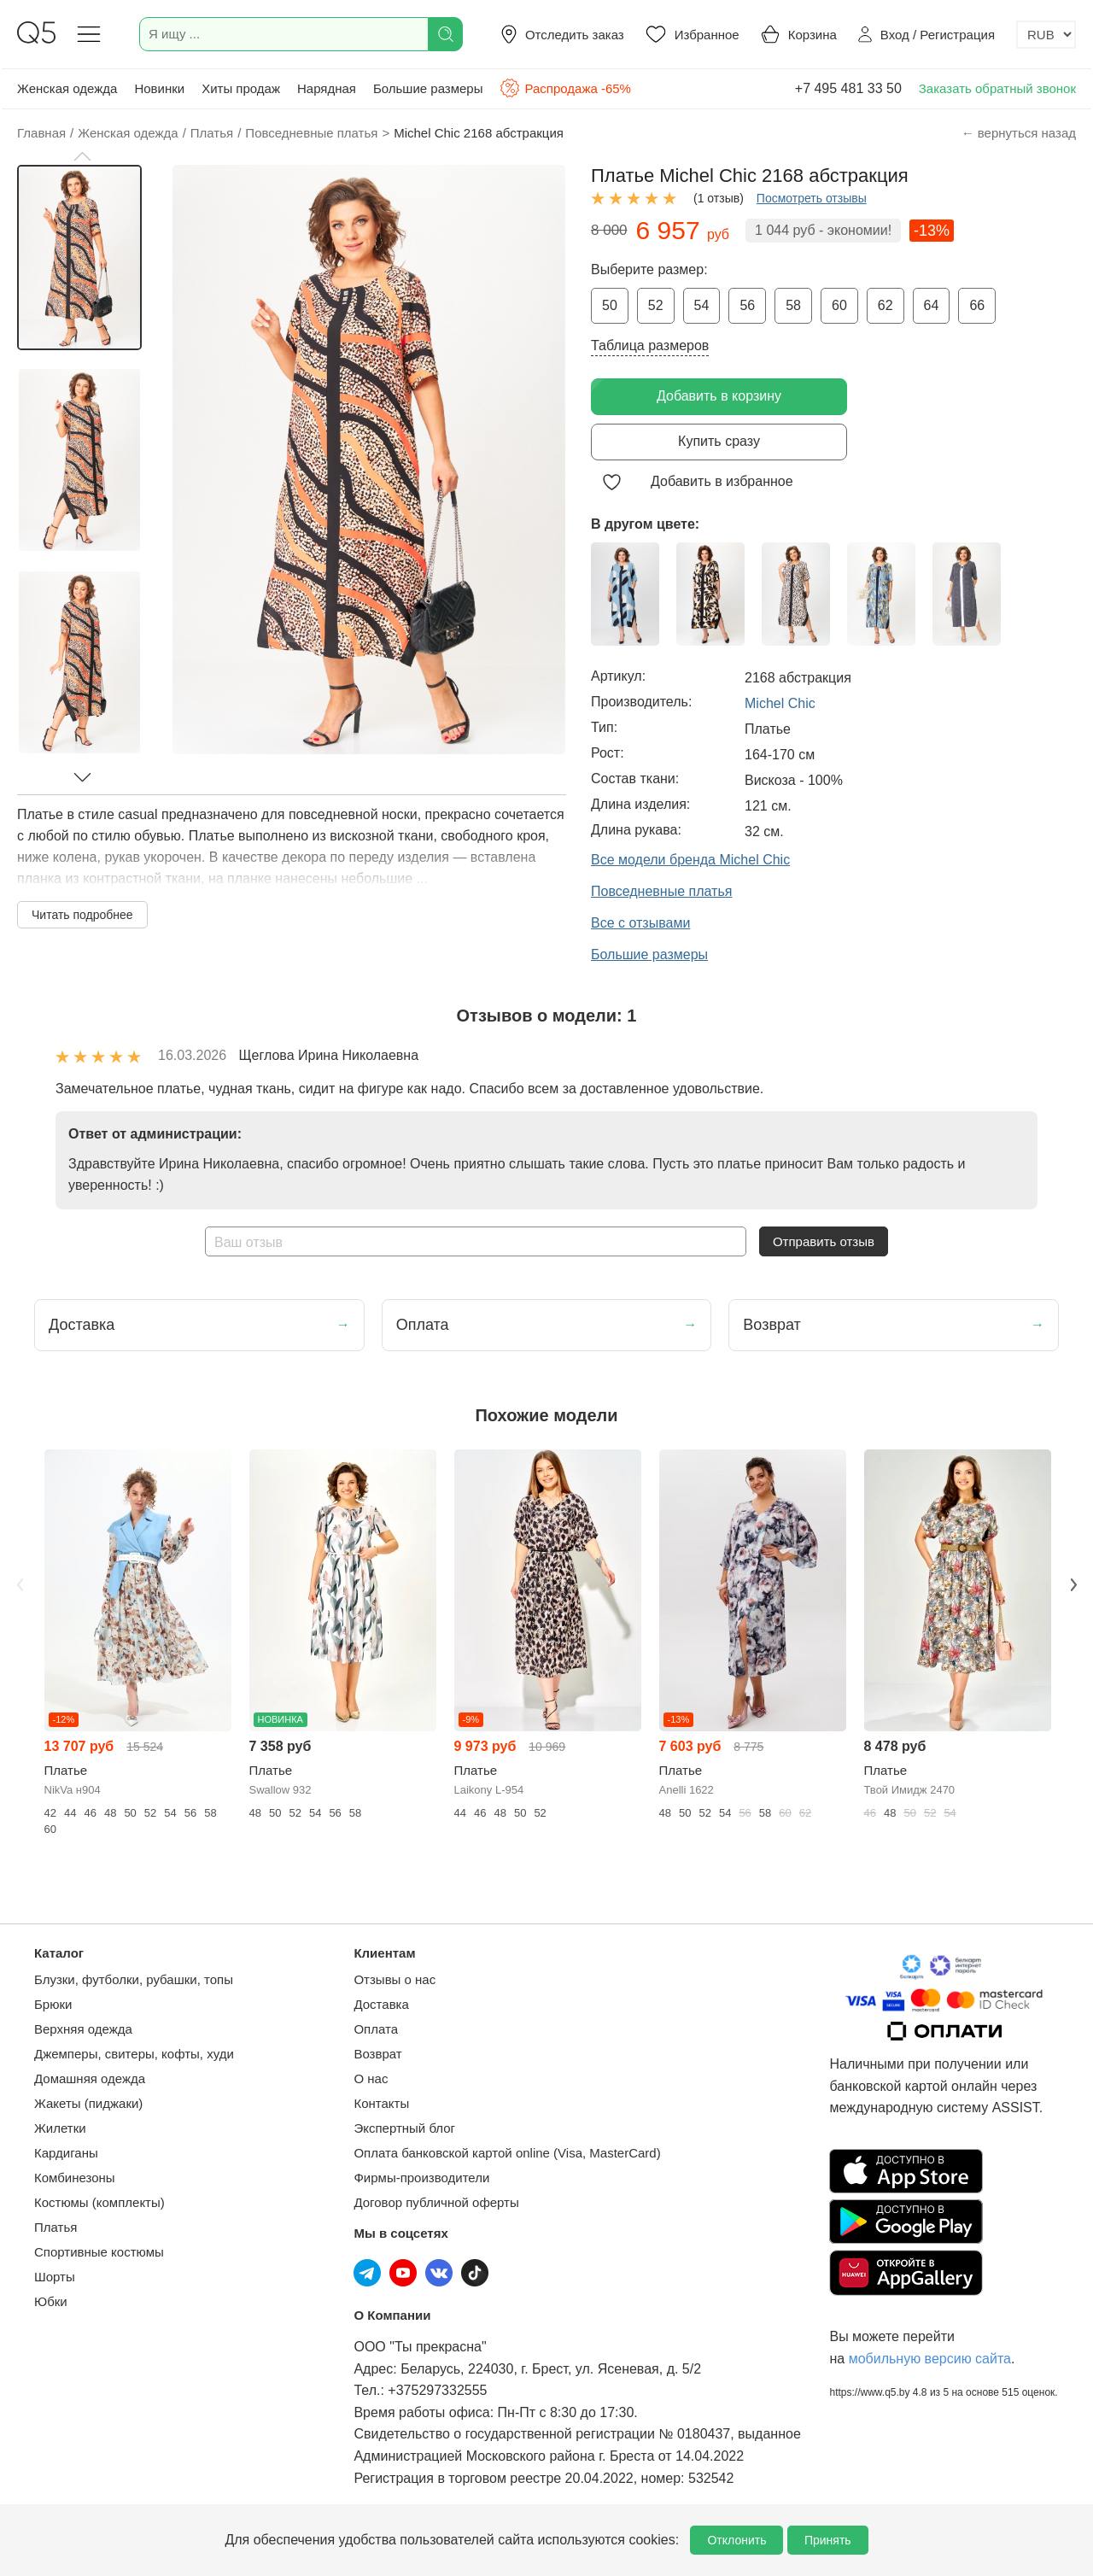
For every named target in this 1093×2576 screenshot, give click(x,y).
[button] (82, 156)
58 (793, 305)
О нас (371, 2078)
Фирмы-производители (421, 2177)
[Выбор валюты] (1046, 34)
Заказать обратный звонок (997, 88)
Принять (827, 2540)
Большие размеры (428, 88)
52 (655, 305)
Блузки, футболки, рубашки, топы (133, 1979)
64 (931, 305)
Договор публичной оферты (436, 2202)
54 (702, 305)
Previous (19, 1585)
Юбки (50, 2301)
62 (885, 305)
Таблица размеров (650, 345)
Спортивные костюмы (99, 2252)
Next (1073, 1585)
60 (839, 305)
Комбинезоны (74, 2177)
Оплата (376, 2029)
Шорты (54, 2276)
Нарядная (326, 88)
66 (977, 305)
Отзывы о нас (394, 1979)
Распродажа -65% (565, 88)
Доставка (381, 2004)
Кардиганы (66, 2153)
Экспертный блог (404, 2128)
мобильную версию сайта (930, 2358)
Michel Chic (780, 703)
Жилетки (60, 2128)
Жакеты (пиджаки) (88, 2103)
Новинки (159, 88)
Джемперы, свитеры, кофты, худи (134, 2053)
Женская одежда (67, 88)
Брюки (53, 2004)
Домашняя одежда (89, 2078)
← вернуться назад (1018, 133)
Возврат (377, 2053)
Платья (55, 2227)
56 (747, 305)
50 (609, 305)
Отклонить (736, 2540)
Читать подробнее (82, 915)
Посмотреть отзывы (812, 198)
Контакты (381, 2103)
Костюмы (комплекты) (99, 2202)
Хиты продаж (241, 88)
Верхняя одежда (83, 2029)
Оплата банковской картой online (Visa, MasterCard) (507, 2153)
